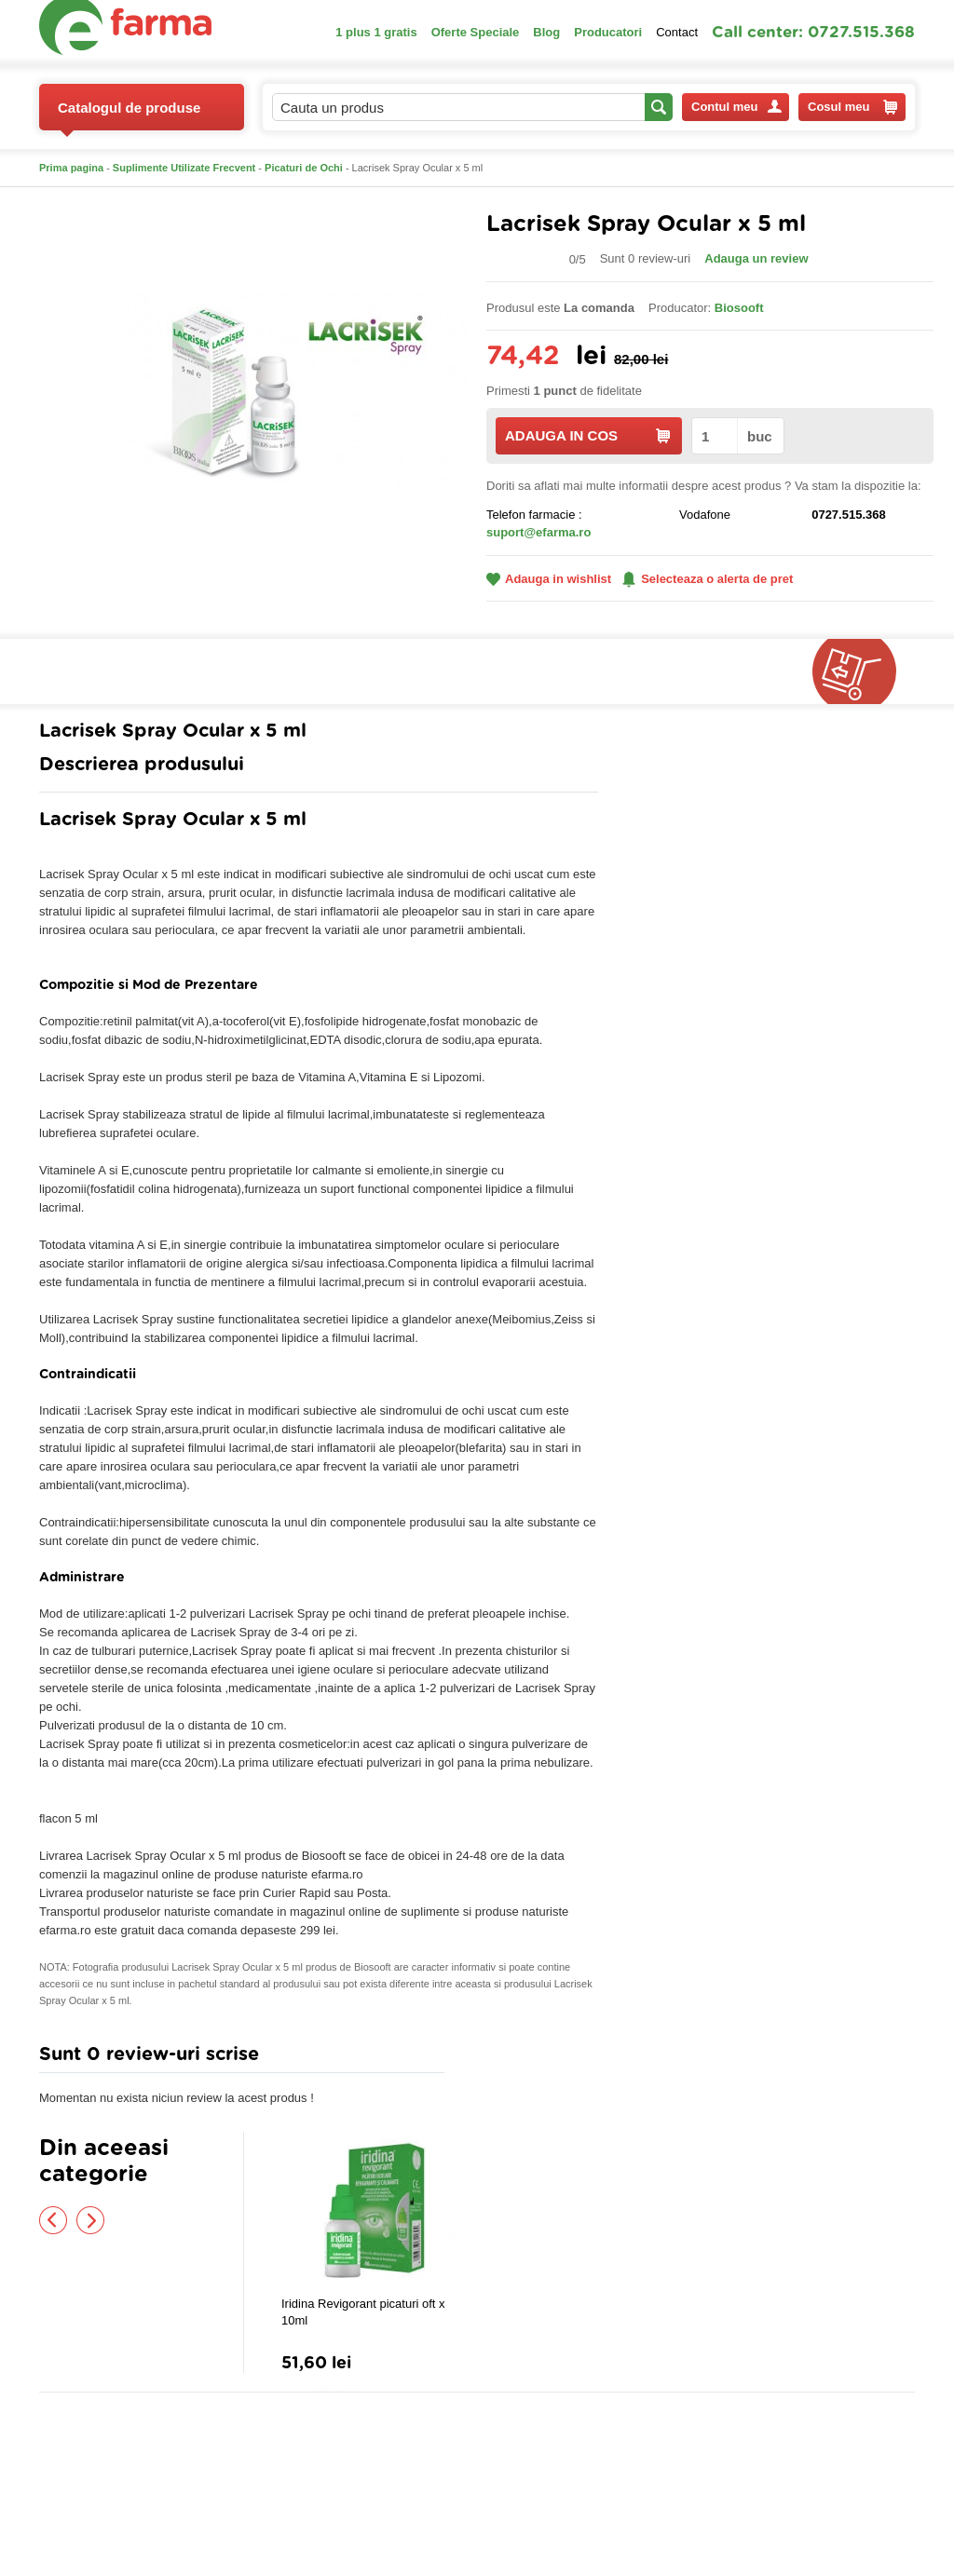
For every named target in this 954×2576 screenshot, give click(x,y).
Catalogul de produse (129, 115)
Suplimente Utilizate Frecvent (184, 167)
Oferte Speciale (475, 32)
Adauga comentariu (532, 2059)
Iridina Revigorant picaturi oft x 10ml (363, 2312)
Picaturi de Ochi (304, 167)
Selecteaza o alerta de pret (707, 579)
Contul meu (736, 107)
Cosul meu (852, 107)
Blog (546, 32)
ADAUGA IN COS (587, 435)
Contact (677, 32)
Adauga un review (756, 258)
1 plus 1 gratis (375, 32)
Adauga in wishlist (548, 579)
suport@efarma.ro (538, 532)
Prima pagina (71, 167)
